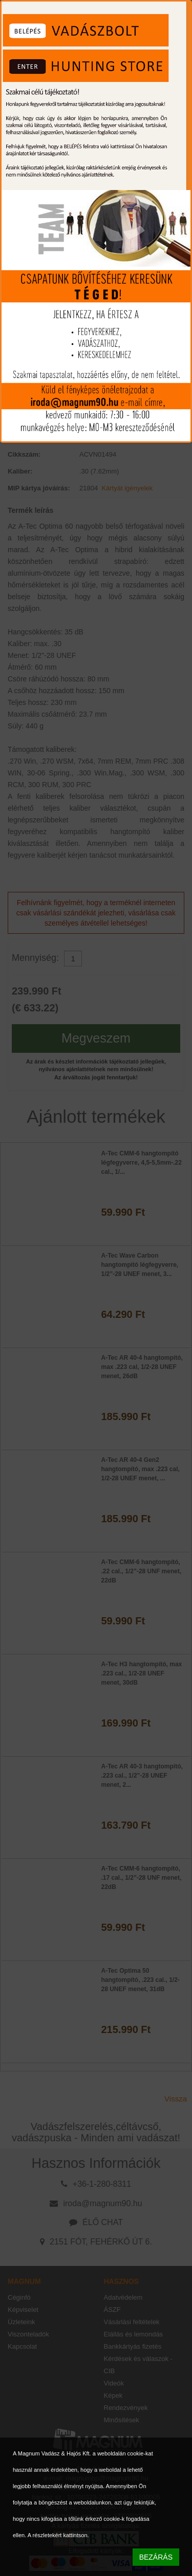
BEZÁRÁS (156, 2557)
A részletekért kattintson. (58, 2535)
